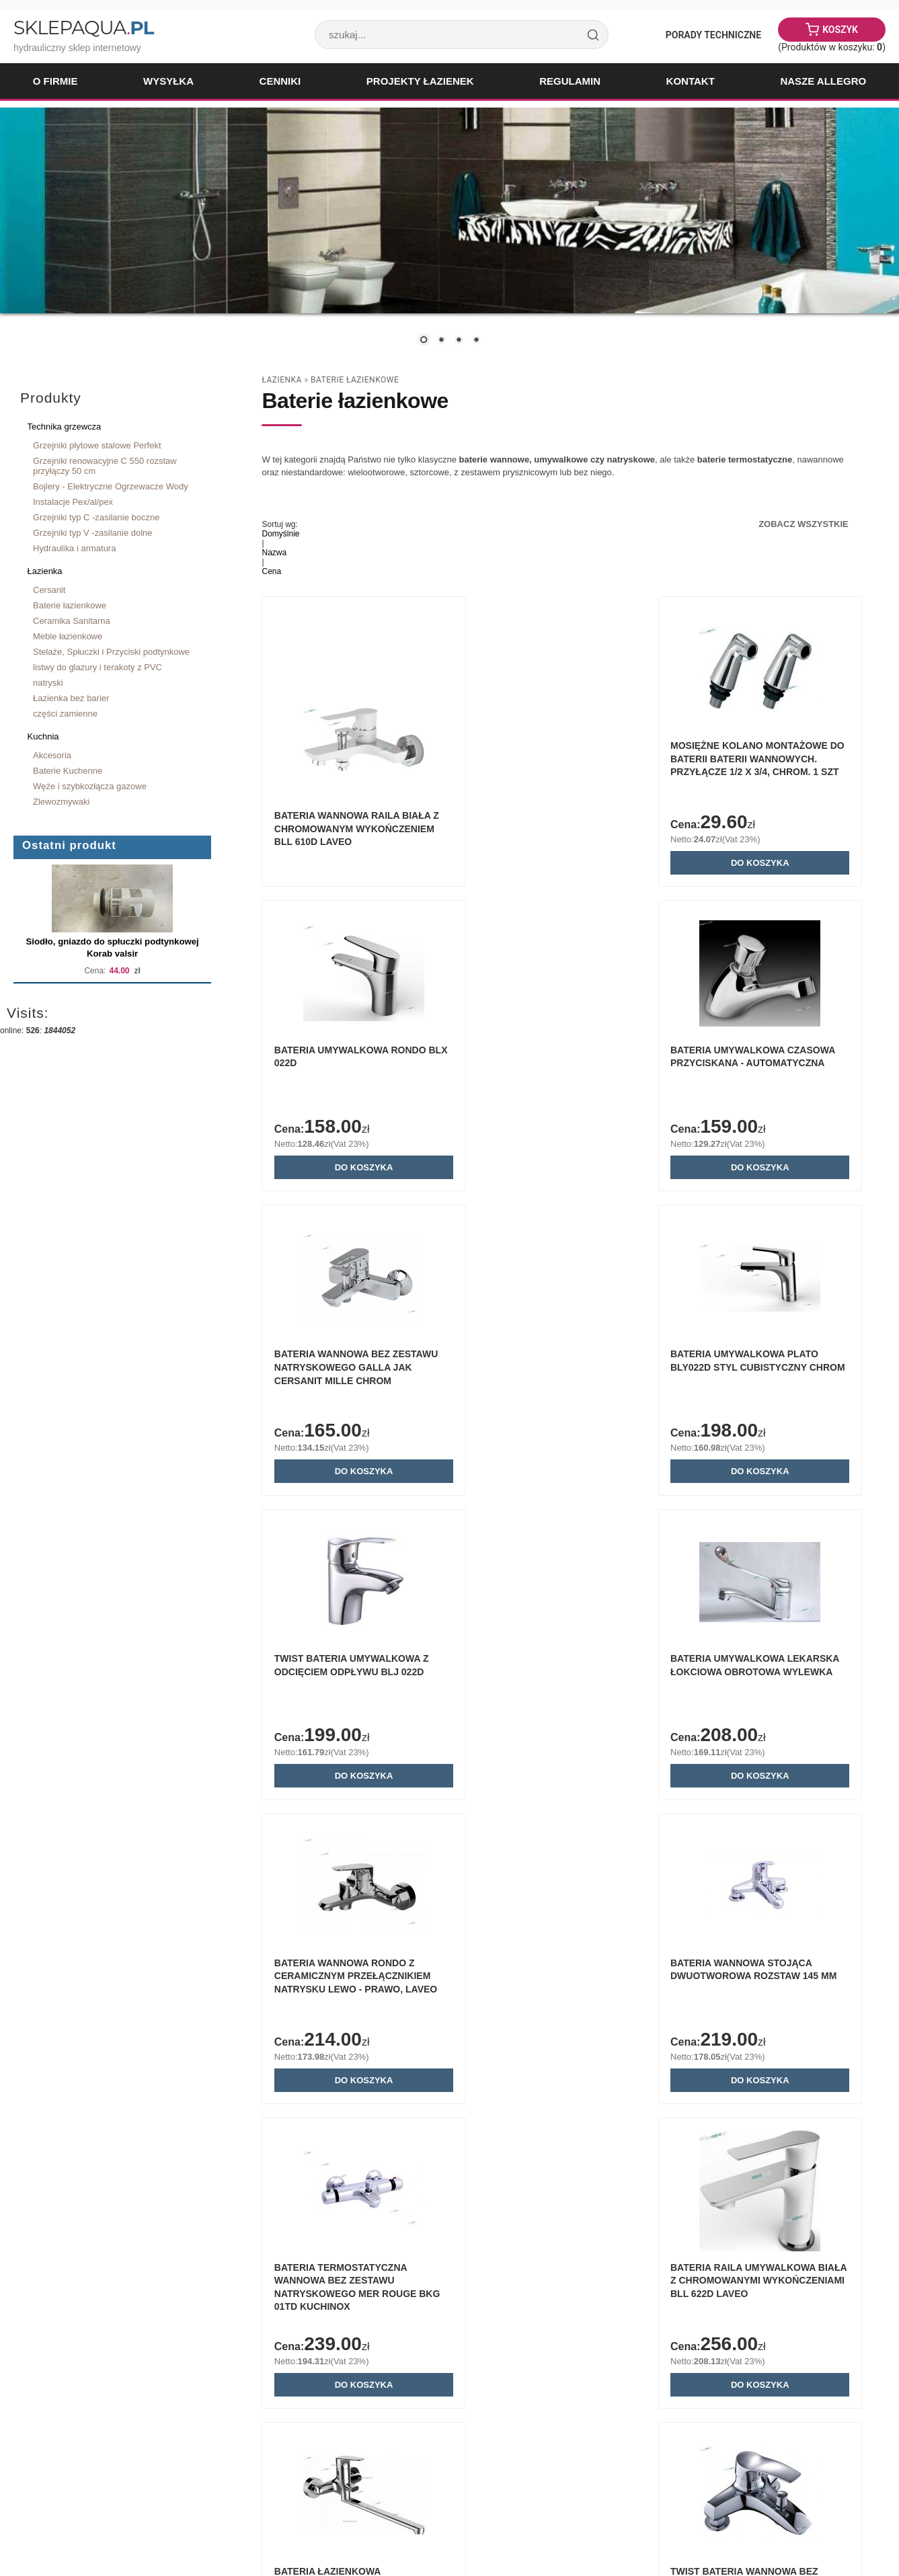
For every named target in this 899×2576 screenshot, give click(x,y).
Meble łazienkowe (67, 636)
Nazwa (274, 552)
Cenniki (280, 81)
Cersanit (49, 590)
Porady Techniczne (713, 35)
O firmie (55, 81)
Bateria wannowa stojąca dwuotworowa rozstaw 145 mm (350, 1684)
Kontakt (690, 81)
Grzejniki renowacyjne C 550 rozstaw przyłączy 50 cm (105, 466)
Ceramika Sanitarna (71, 621)
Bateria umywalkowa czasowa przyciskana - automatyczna (337, 1068)
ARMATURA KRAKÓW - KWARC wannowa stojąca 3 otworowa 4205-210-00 (759, 2300)
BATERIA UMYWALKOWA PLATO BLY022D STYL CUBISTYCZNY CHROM (762, 1068)
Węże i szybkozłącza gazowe (90, 786)
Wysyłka (168, 81)
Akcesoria (52, 755)
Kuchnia (43, 736)
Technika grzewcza (65, 426)
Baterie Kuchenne (67, 771)
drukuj (857, 2484)
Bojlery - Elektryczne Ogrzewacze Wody (110, 486)
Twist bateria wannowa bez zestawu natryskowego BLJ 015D (557, 1992)
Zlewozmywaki (61, 802)
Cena (271, 571)
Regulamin (569, 81)
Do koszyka (562, 865)
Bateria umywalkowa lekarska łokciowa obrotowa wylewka (539, 1376)
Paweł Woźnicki (118, 2529)
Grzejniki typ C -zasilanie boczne (96, 517)
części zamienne (65, 714)
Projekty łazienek (420, 81)
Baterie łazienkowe (69, 605)
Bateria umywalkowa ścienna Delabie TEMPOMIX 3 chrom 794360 (355, 2300)
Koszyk (840, 29)
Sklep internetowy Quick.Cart (802, 2529)
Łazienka (45, 571)
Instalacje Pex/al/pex (73, 502)
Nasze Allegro (823, 81)
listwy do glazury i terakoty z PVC (97, 667)
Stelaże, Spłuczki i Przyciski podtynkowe (111, 652)
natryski (48, 683)
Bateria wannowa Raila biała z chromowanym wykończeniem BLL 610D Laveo (355, 830)
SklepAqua (83, 27)
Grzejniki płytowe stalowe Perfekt (97, 445)
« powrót (817, 2484)
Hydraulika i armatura (74, 548)
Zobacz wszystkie (803, 524)
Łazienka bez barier (71, 698)
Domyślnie (280, 533)
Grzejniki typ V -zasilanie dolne (93, 533)
